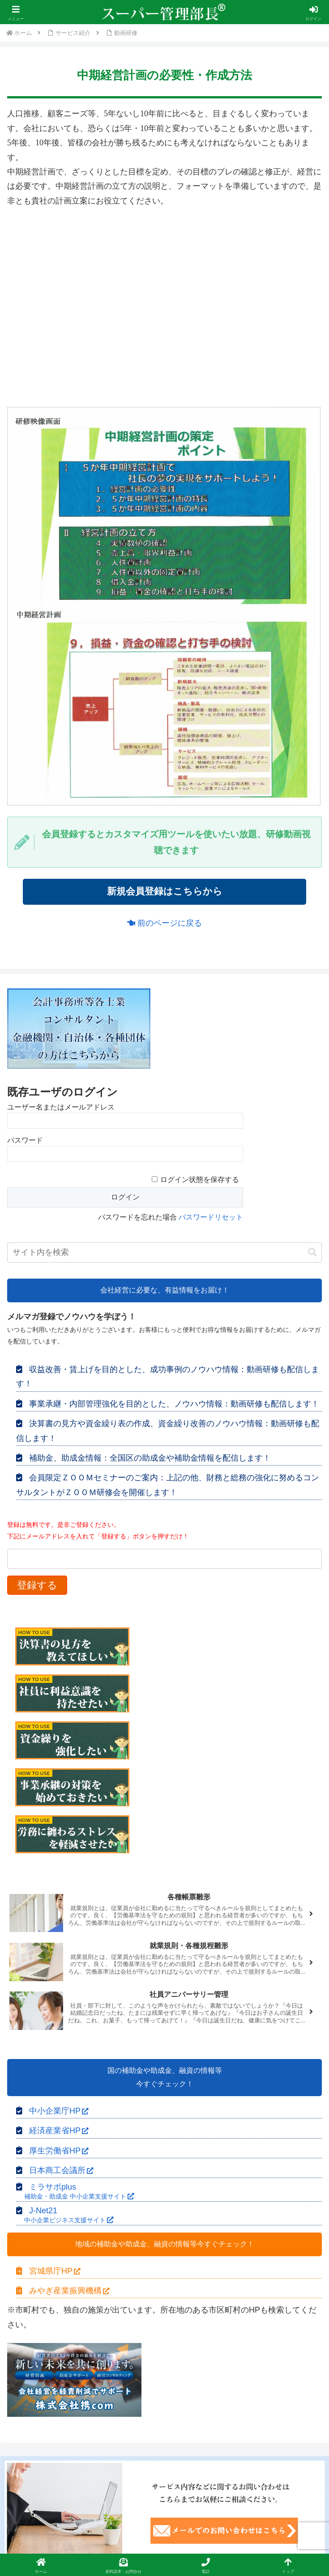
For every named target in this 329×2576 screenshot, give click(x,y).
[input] (164, 1253)
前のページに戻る (164, 923)
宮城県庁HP (54, 2271)
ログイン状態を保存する (199, 1180)
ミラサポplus (75, 2192)
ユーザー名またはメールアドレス (61, 1108)
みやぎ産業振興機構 (69, 2291)
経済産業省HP (58, 2131)
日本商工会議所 (61, 2170)
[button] (312, 1253)
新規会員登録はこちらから (164, 891)
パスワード (25, 1141)
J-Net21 (64, 2215)
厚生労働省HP (58, 2151)
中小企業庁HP (58, 2111)
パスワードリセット (211, 1218)
